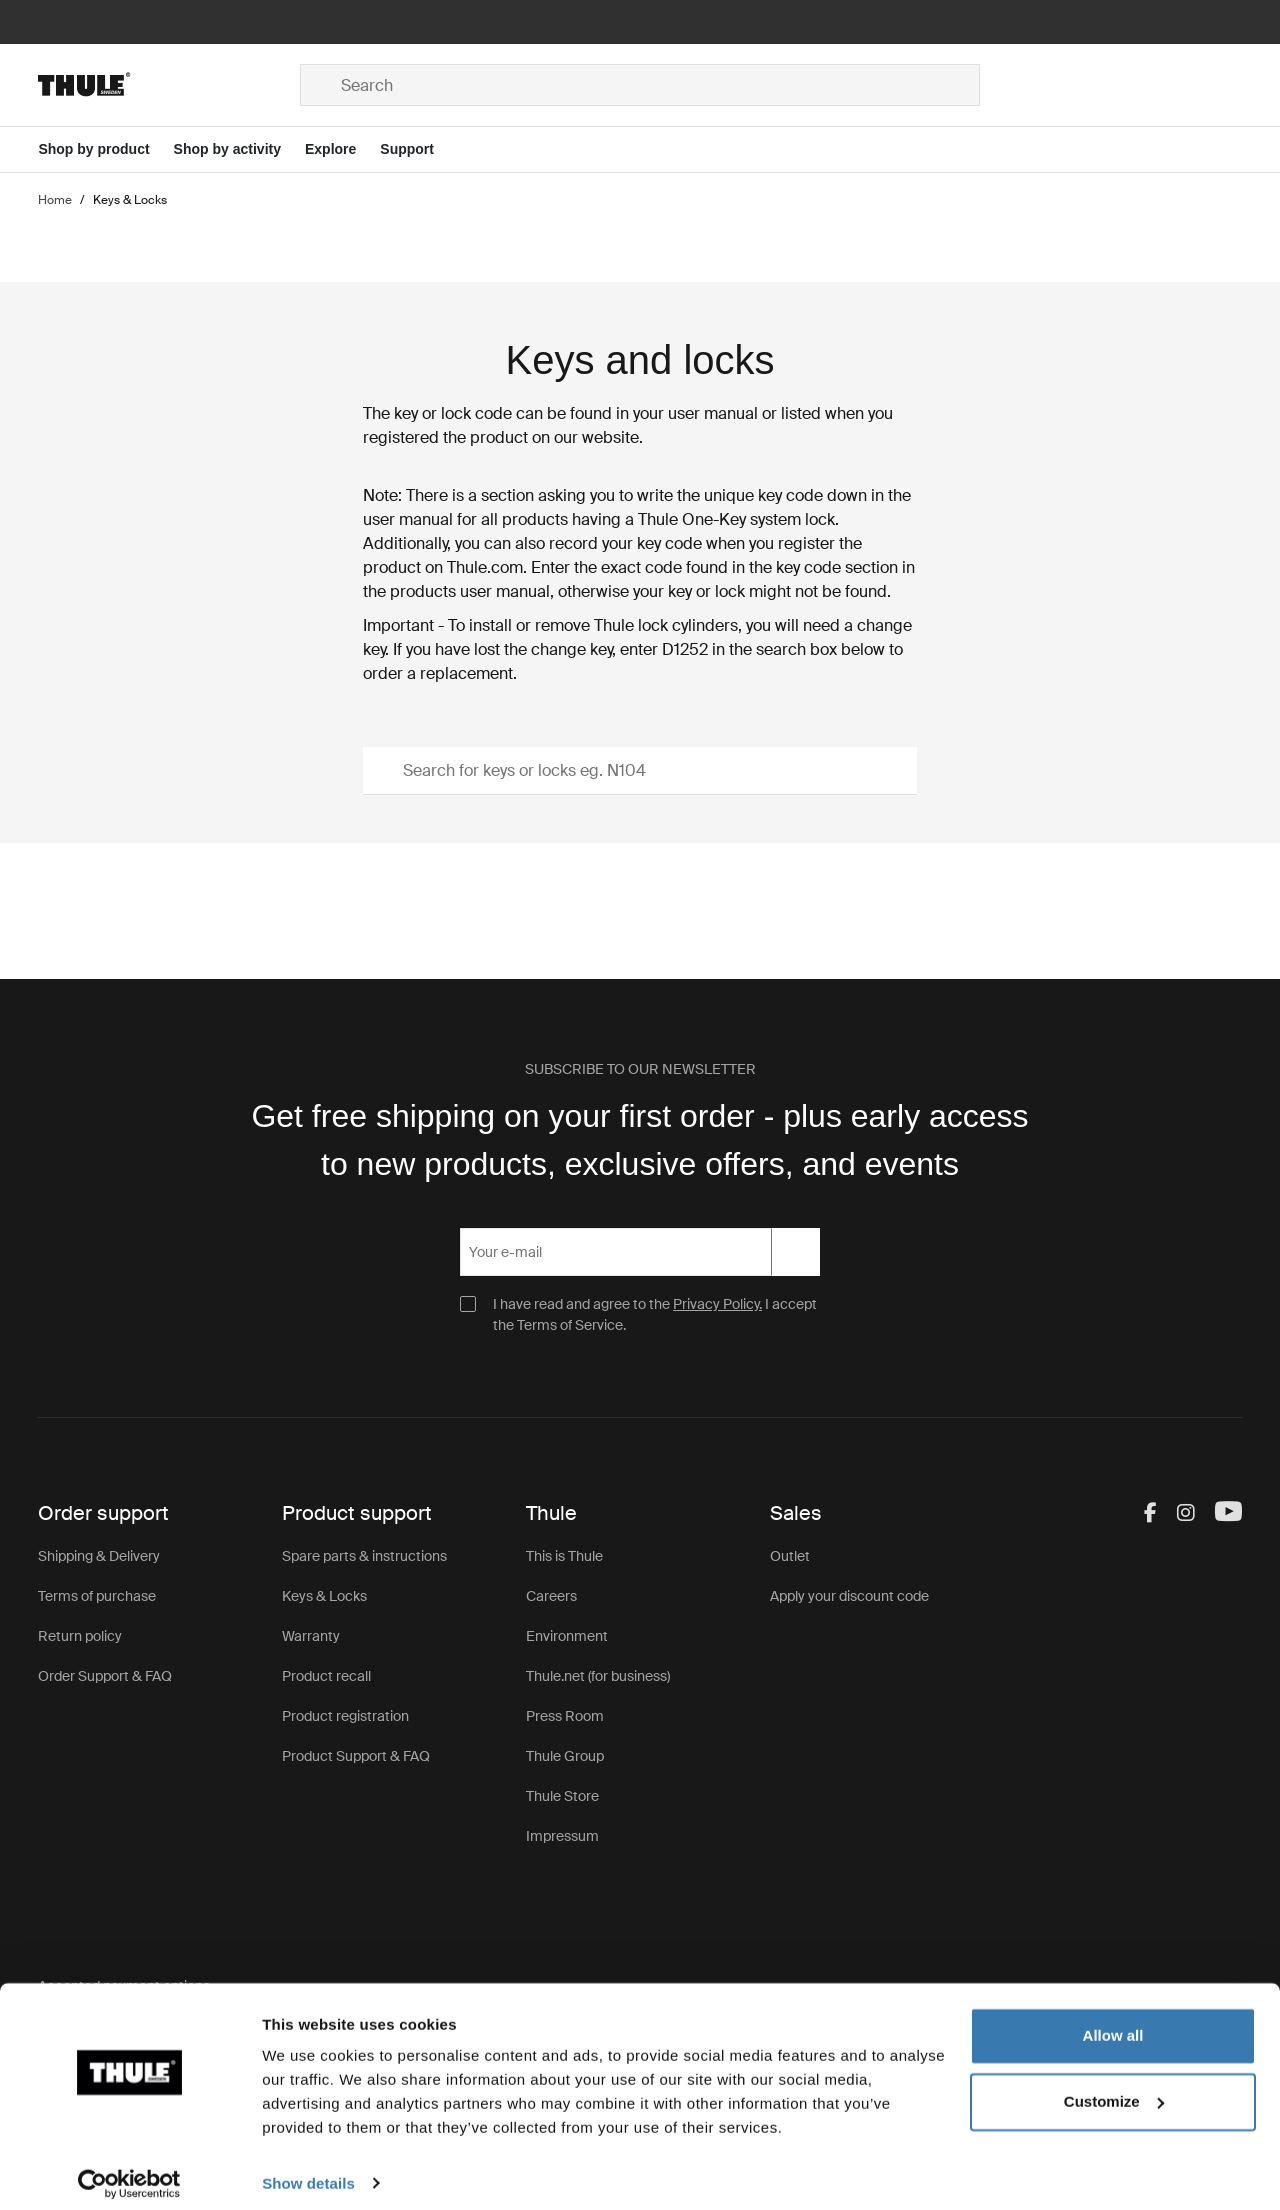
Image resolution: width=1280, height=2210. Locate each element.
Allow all (1113, 2023)
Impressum (562, 1836)
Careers (551, 1596)
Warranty (311, 1636)
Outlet (790, 1556)
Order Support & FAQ (105, 1676)
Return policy (80, 1636)
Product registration (345, 1716)
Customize (1114, 2088)
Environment (567, 1636)
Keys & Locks (324, 1596)
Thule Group (565, 1756)
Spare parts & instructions (364, 1556)
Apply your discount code (849, 1596)
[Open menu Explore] (342, 149)
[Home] (169, 85)
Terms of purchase (97, 1596)
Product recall (326, 1676)
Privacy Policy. (717, 1304)
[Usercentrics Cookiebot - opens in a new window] (129, 2171)
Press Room (565, 1716)
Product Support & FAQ (356, 1756)
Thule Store (562, 1796)
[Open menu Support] (419, 149)
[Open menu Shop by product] (105, 149)
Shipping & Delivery (99, 1556)
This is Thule (564, 1556)
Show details (308, 2170)
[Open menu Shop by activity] (239, 149)
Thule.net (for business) (598, 1676)
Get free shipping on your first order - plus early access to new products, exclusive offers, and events (639, 1140)
